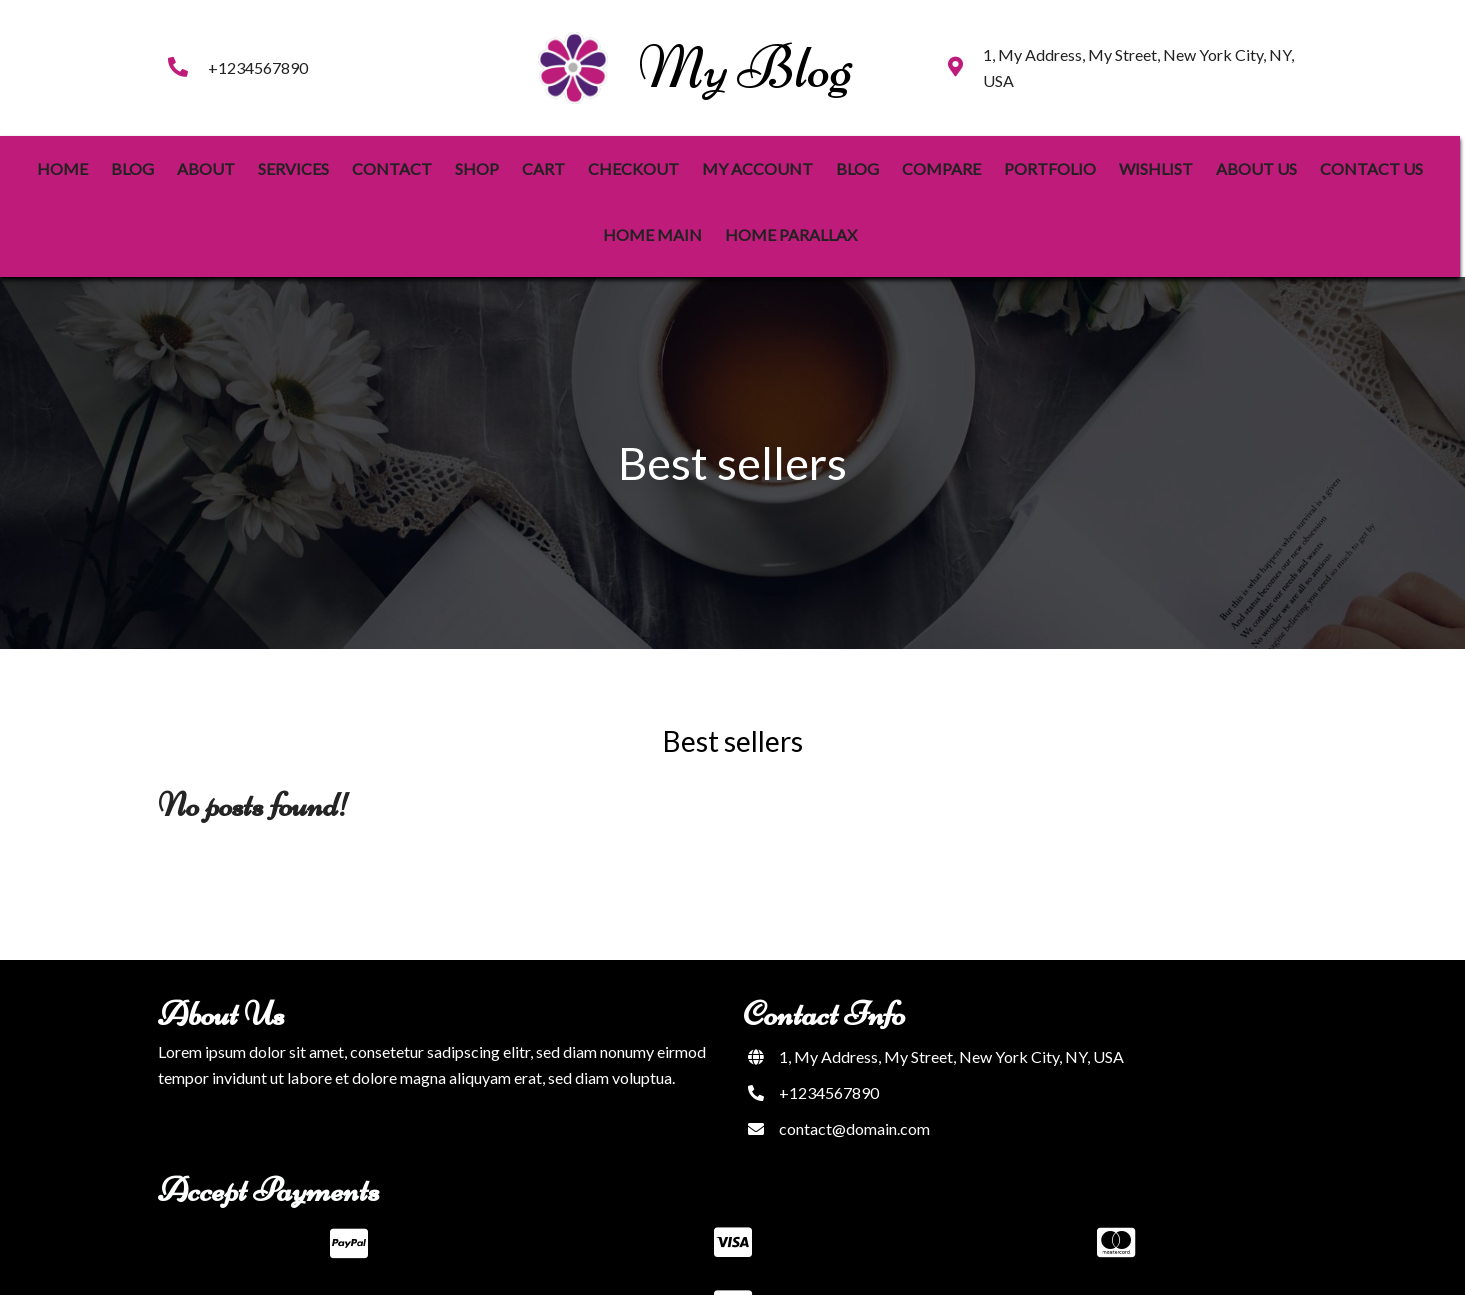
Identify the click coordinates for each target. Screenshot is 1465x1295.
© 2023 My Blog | (670, 1265)
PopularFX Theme (796, 1265)
